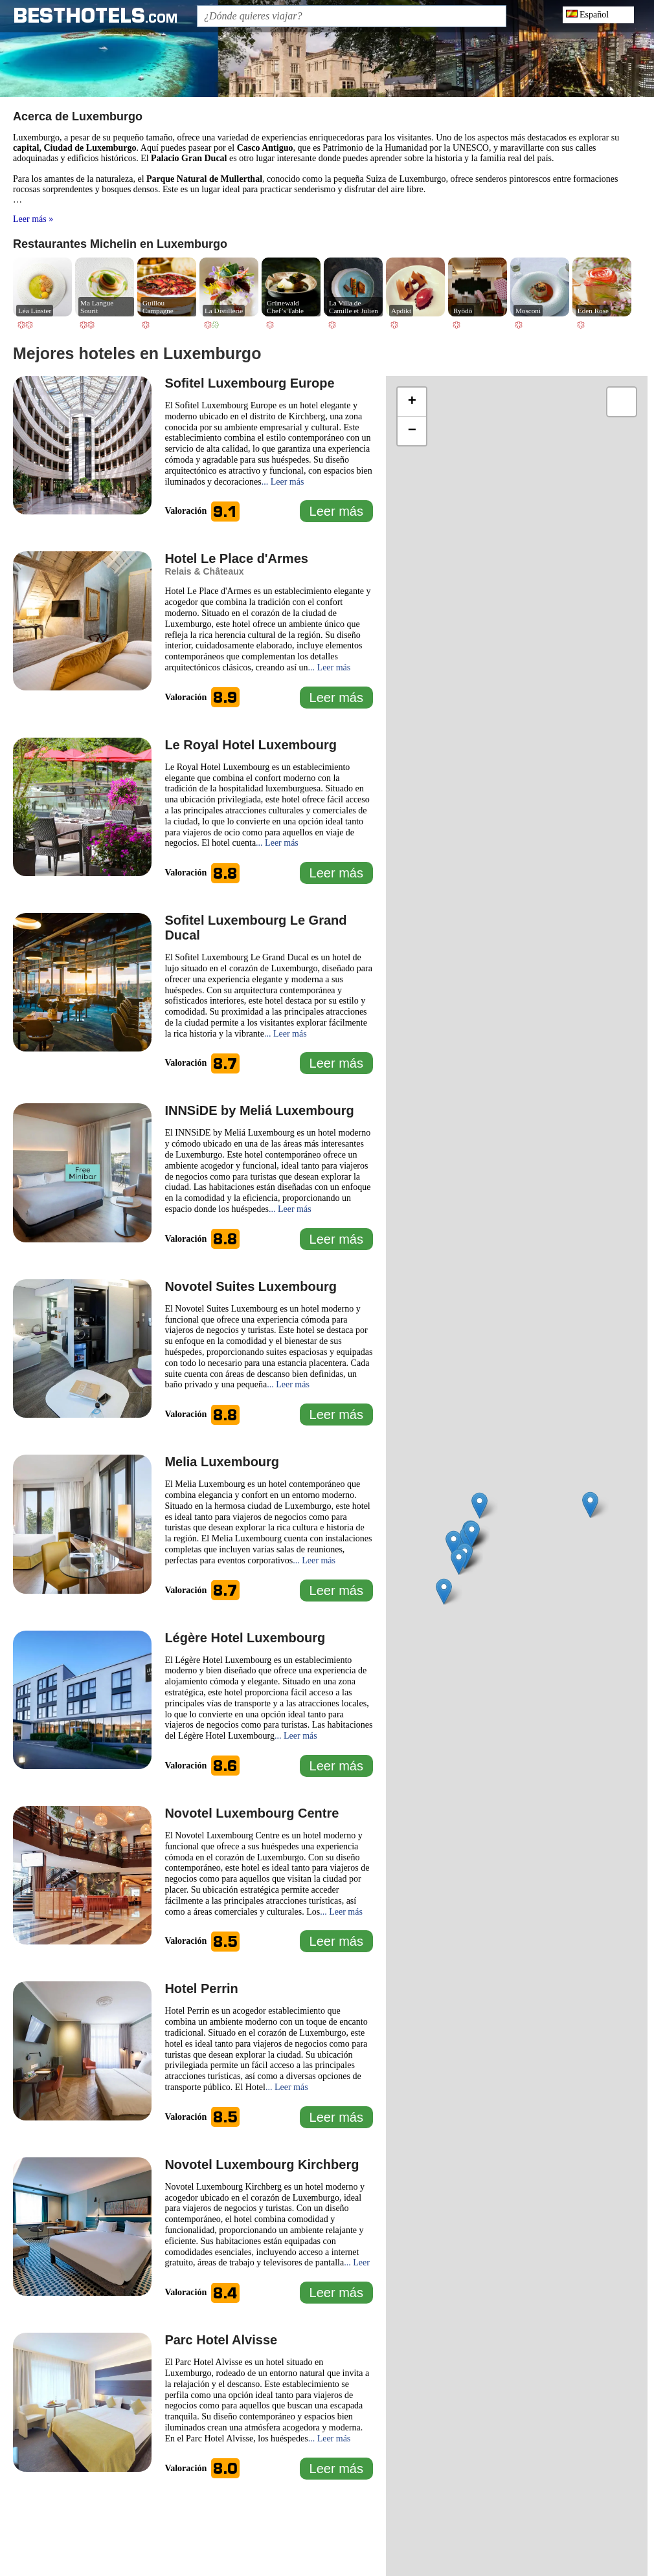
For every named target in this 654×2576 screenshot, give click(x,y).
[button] (453, 1543)
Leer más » (33, 219)
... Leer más (283, 482)
